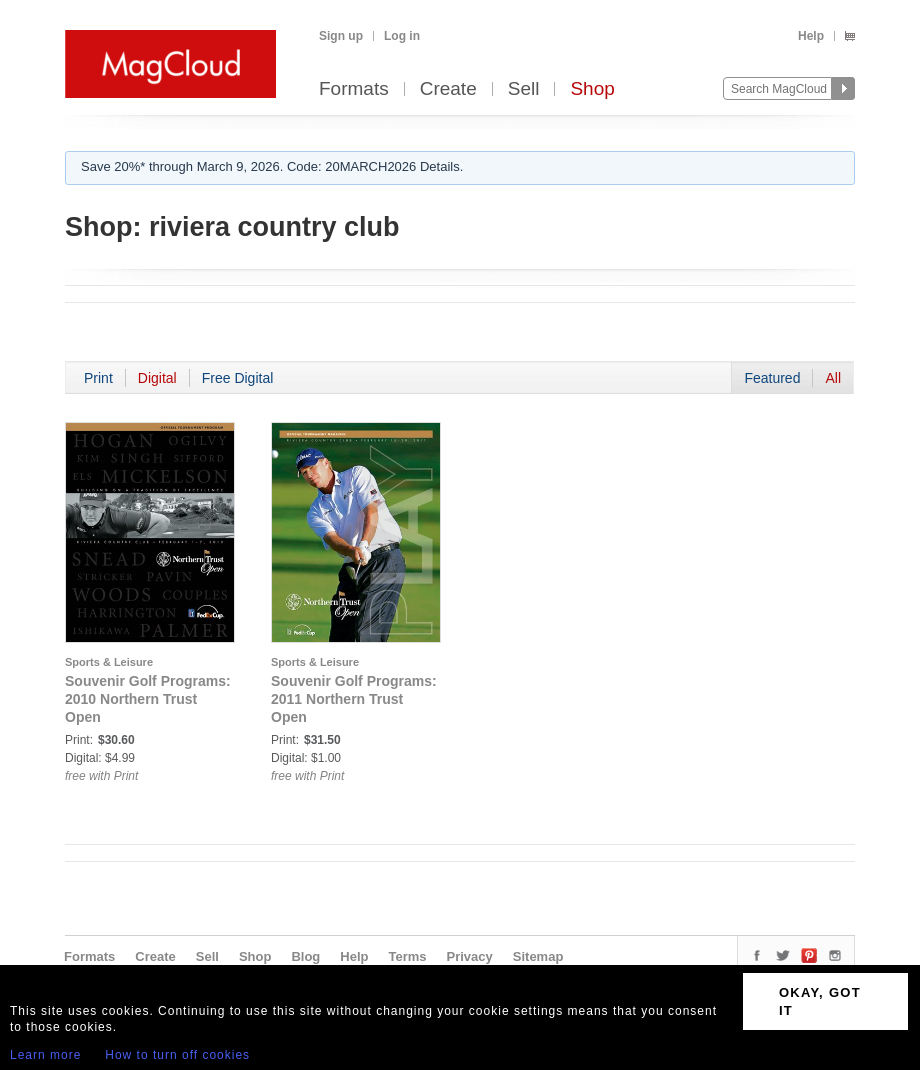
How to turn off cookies (177, 1055)
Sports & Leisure (109, 662)
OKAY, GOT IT (820, 1001)
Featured (772, 378)
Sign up (341, 36)
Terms (407, 956)
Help (811, 36)
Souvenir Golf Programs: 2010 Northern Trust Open (148, 699)
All (833, 378)
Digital (157, 378)
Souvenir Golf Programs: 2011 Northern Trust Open (354, 699)
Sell (524, 89)
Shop (592, 89)
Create (448, 89)
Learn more (45, 1055)
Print (98, 378)
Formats (354, 89)
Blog (305, 956)
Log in (402, 36)
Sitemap (538, 956)
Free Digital (238, 378)
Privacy (470, 956)
